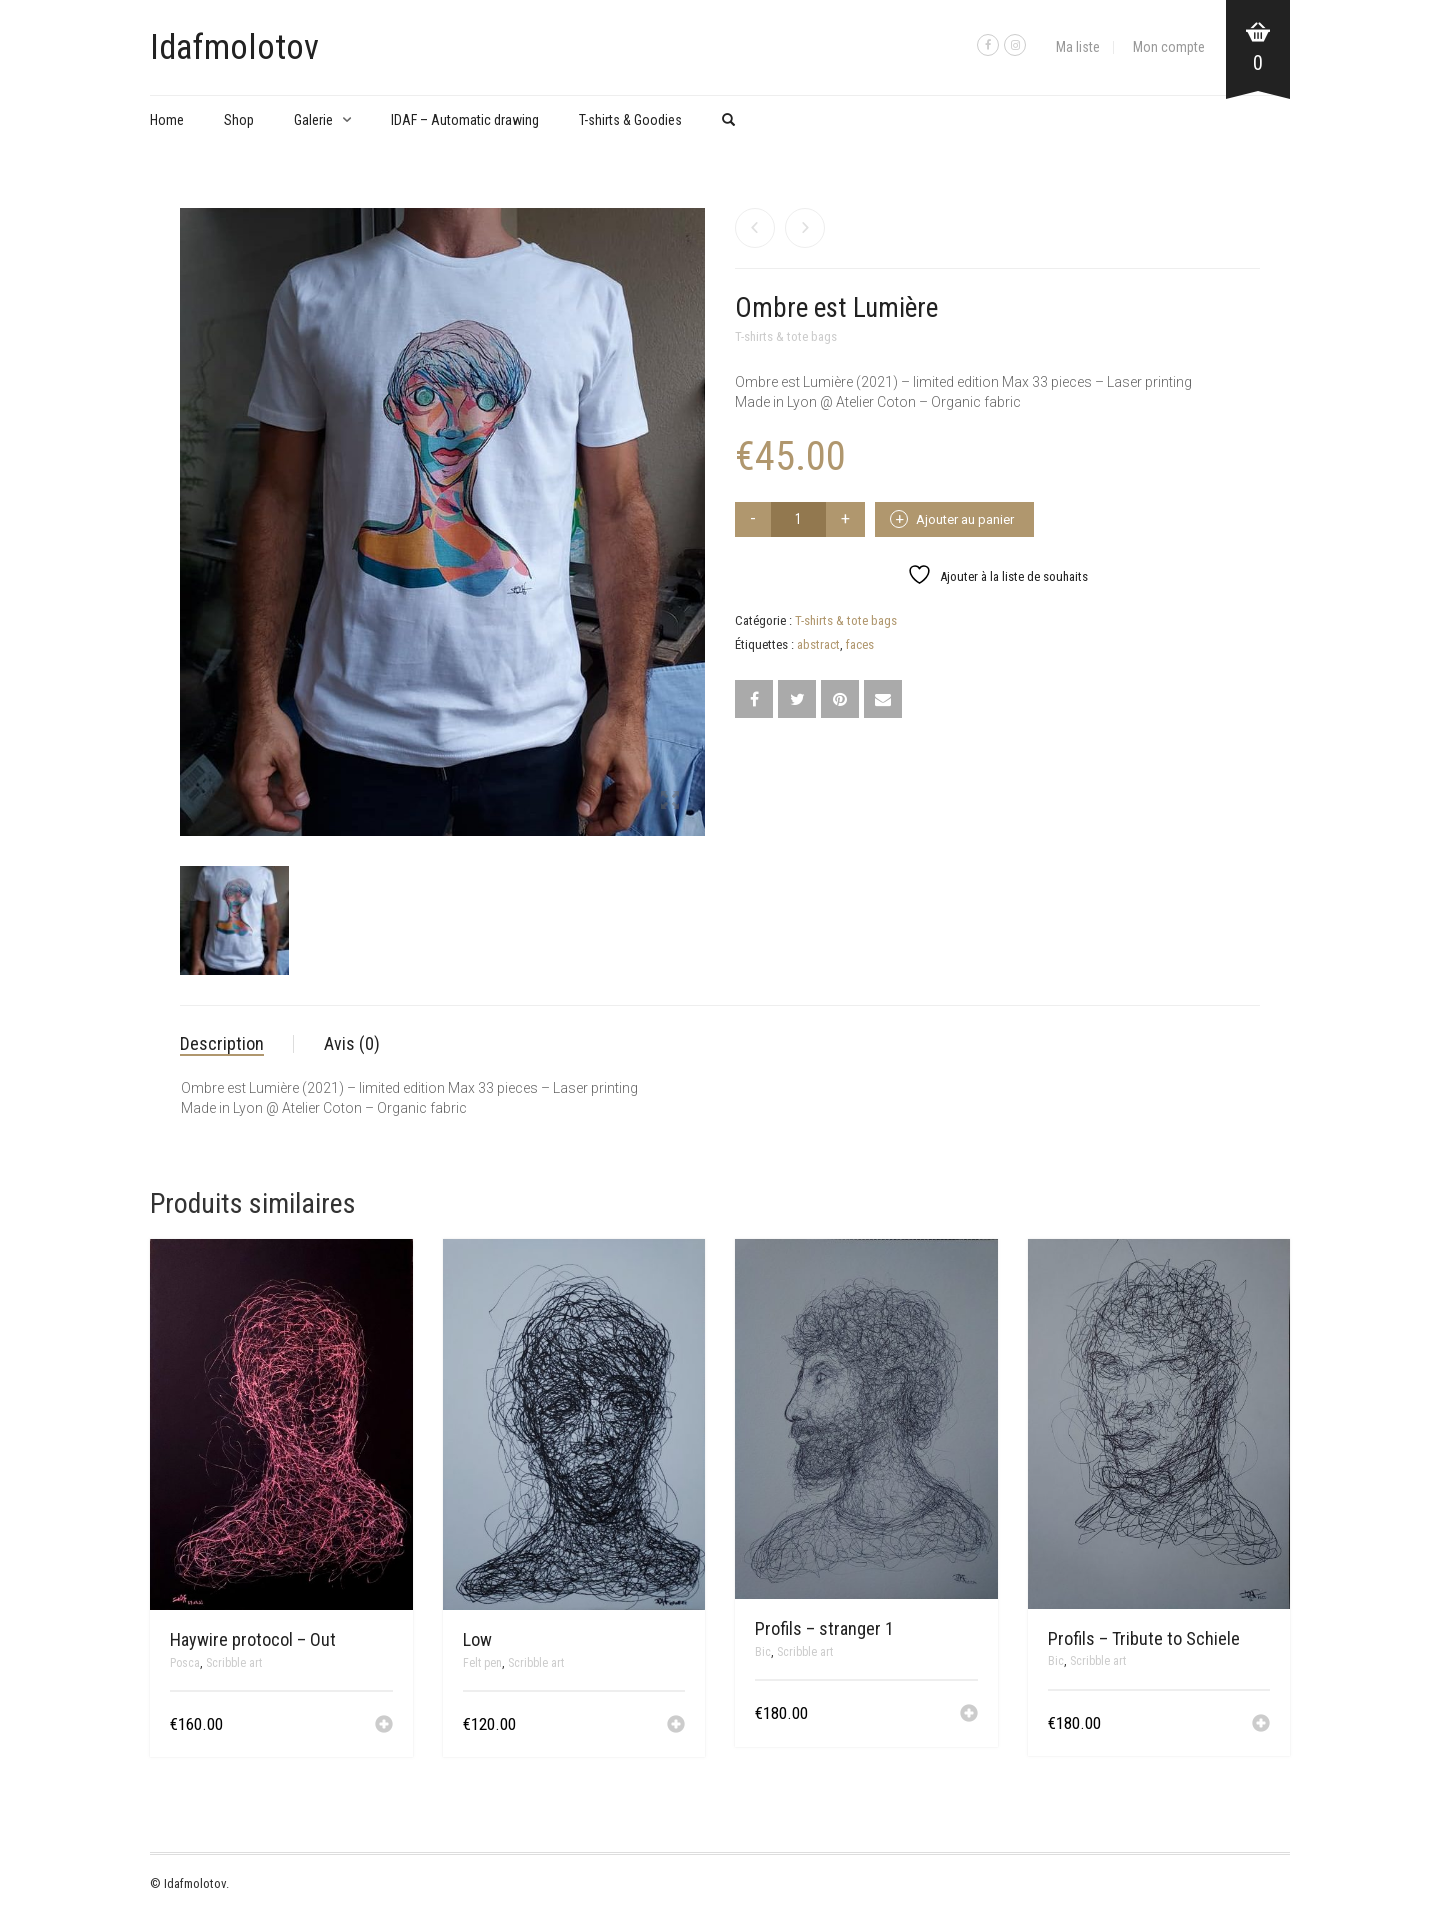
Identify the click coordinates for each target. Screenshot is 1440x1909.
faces (860, 644)
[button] (384, 1726)
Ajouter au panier (965, 519)
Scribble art (234, 1663)
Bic (763, 1652)
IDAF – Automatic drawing (465, 120)
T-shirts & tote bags (786, 336)
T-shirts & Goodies (630, 120)
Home (167, 120)
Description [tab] (222, 1043)
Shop (239, 120)
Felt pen (482, 1663)
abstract (818, 644)
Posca (185, 1663)
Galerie (313, 120)
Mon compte (1169, 47)
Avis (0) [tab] (352, 1043)
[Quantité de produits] (798, 519)
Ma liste (1078, 47)
